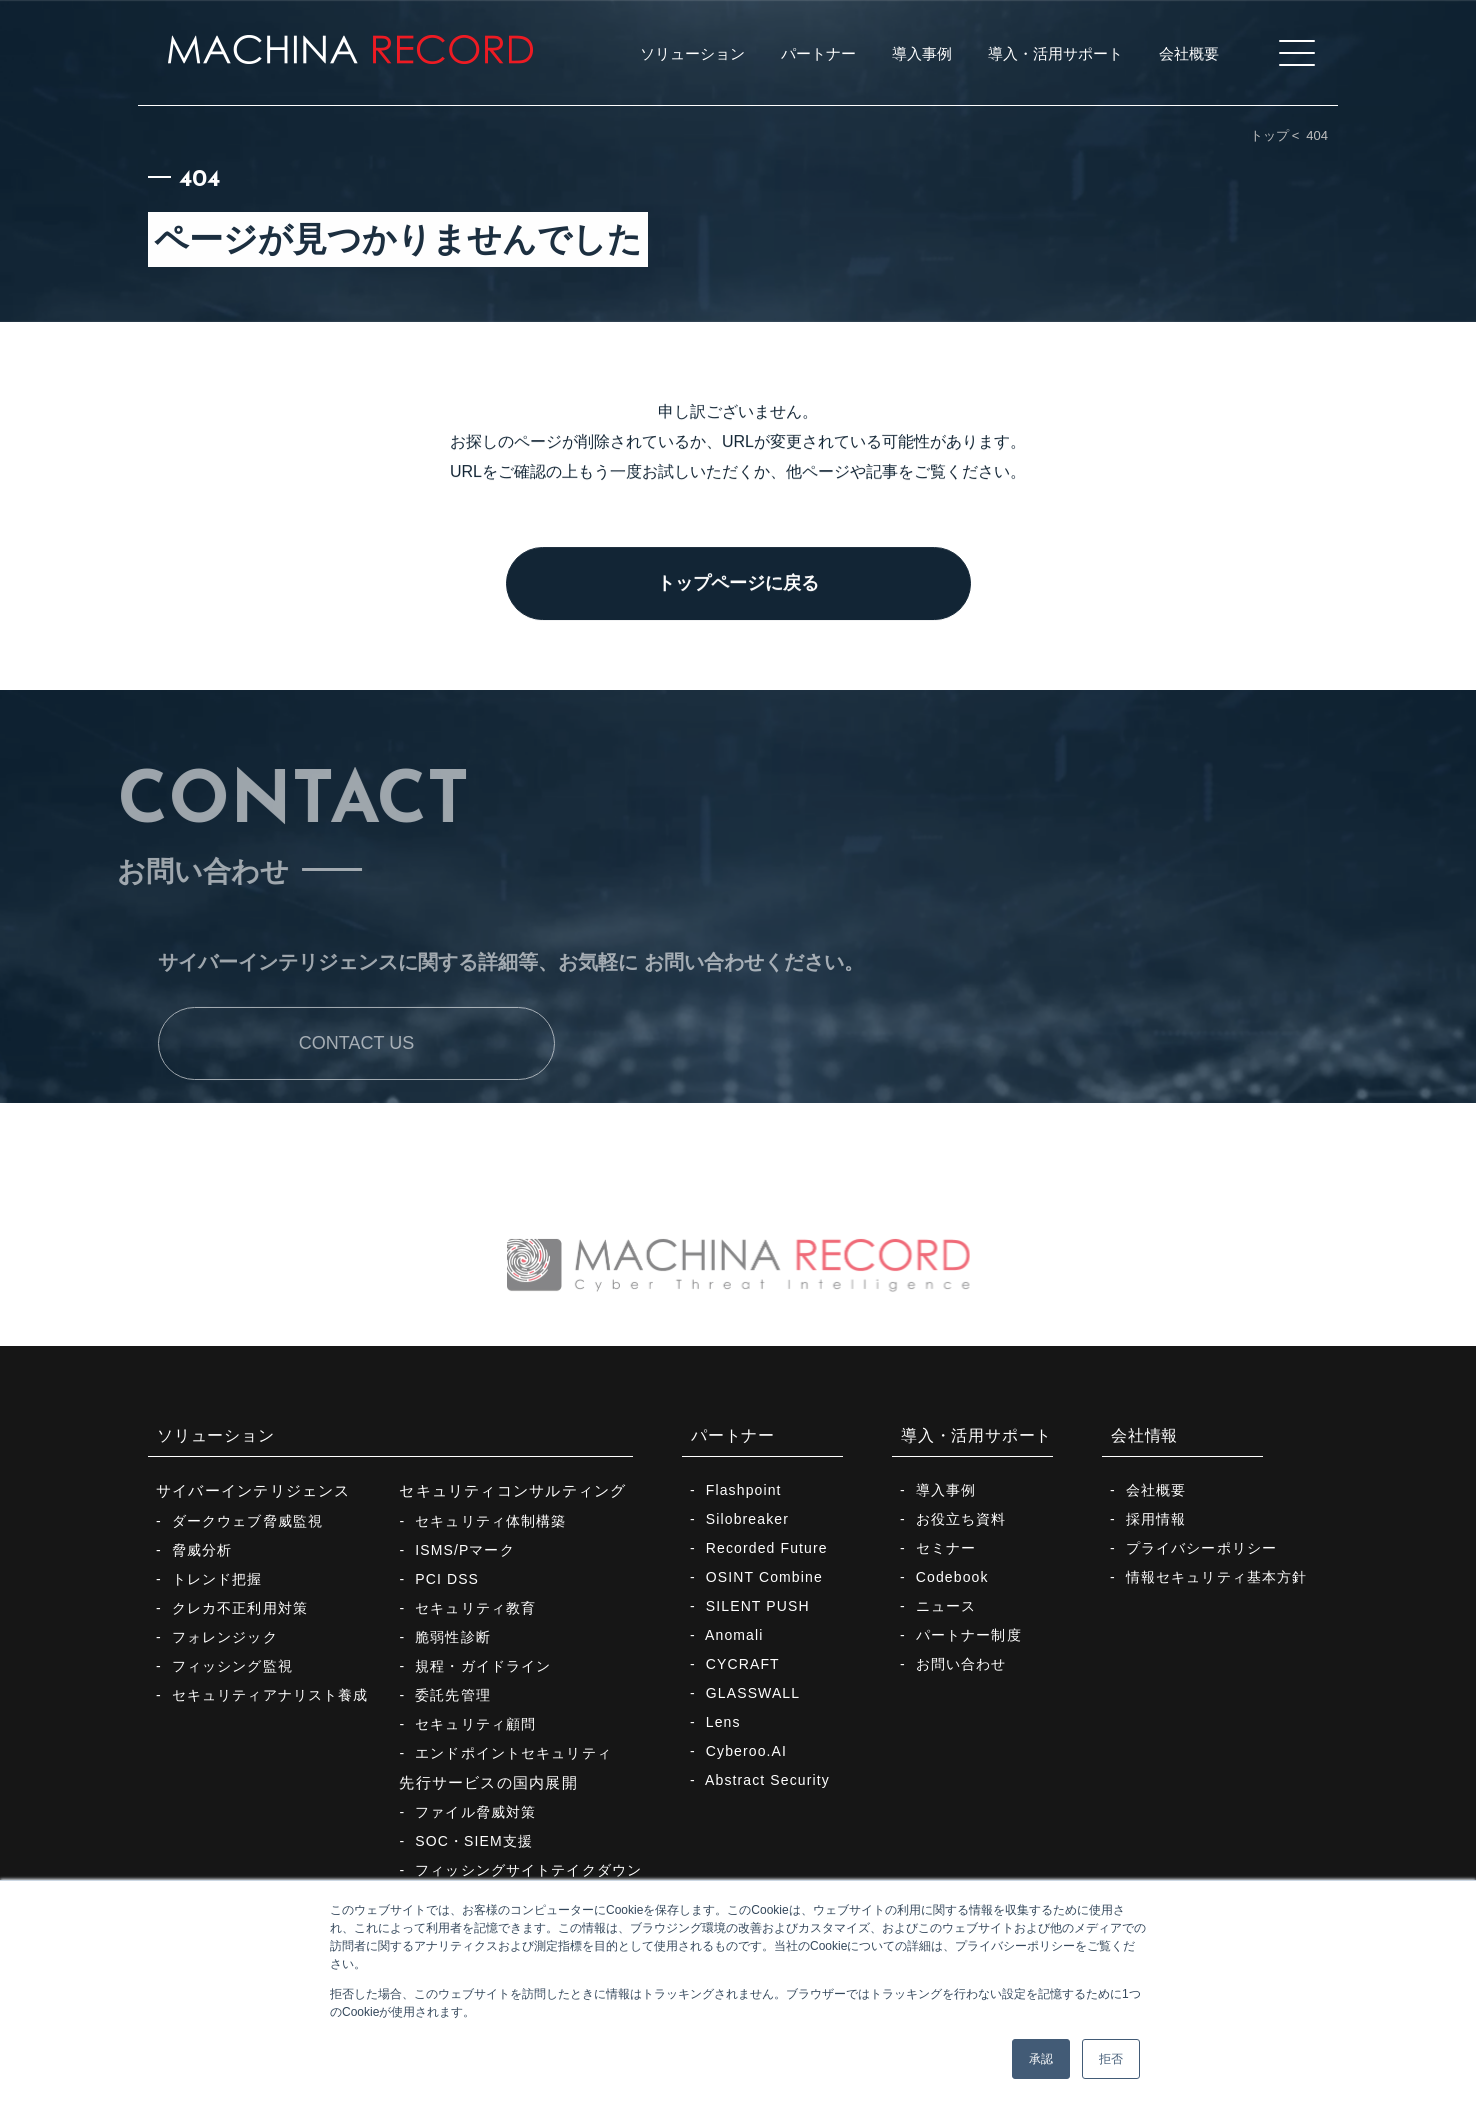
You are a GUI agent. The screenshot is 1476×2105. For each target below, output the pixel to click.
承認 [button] (1041, 2059)
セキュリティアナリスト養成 (270, 1695)
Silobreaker (747, 1519)
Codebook (952, 1577)
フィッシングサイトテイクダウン (528, 1870)
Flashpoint (744, 1490)
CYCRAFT (743, 1664)
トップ (1269, 135)
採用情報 (1156, 1519)
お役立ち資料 (961, 1519)
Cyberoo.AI (746, 1751)
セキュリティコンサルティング (512, 1490)
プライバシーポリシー (1201, 1548)
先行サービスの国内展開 (488, 1782)
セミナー (946, 1548)
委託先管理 (453, 1695)
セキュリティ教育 (475, 1608)
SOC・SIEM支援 (474, 1841)
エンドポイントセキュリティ (513, 1753)
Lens (723, 1722)
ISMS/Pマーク (465, 1550)
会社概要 (1156, 1490)
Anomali (734, 1635)
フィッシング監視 (232, 1666)
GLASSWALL (753, 1693)
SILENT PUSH (758, 1606)
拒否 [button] (1111, 2059)
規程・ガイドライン (483, 1666)
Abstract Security (767, 1780)
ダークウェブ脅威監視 (247, 1521)
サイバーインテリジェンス (253, 1490)
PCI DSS (447, 1579)
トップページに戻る (738, 587)
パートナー (733, 1435)
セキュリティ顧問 (475, 1724)
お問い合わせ (961, 1664)
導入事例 (946, 1490)
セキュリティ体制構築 (490, 1521)
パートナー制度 (969, 1635)
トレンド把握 (217, 1579)
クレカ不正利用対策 (240, 1608)
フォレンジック (225, 1637)
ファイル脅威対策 (475, 1812)
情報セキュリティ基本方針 (1216, 1577)
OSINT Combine (764, 1577)
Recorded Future (767, 1548)
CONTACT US (356, 1090)
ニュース (946, 1606)
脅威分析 (202, 1550)
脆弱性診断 (453, 1637)
